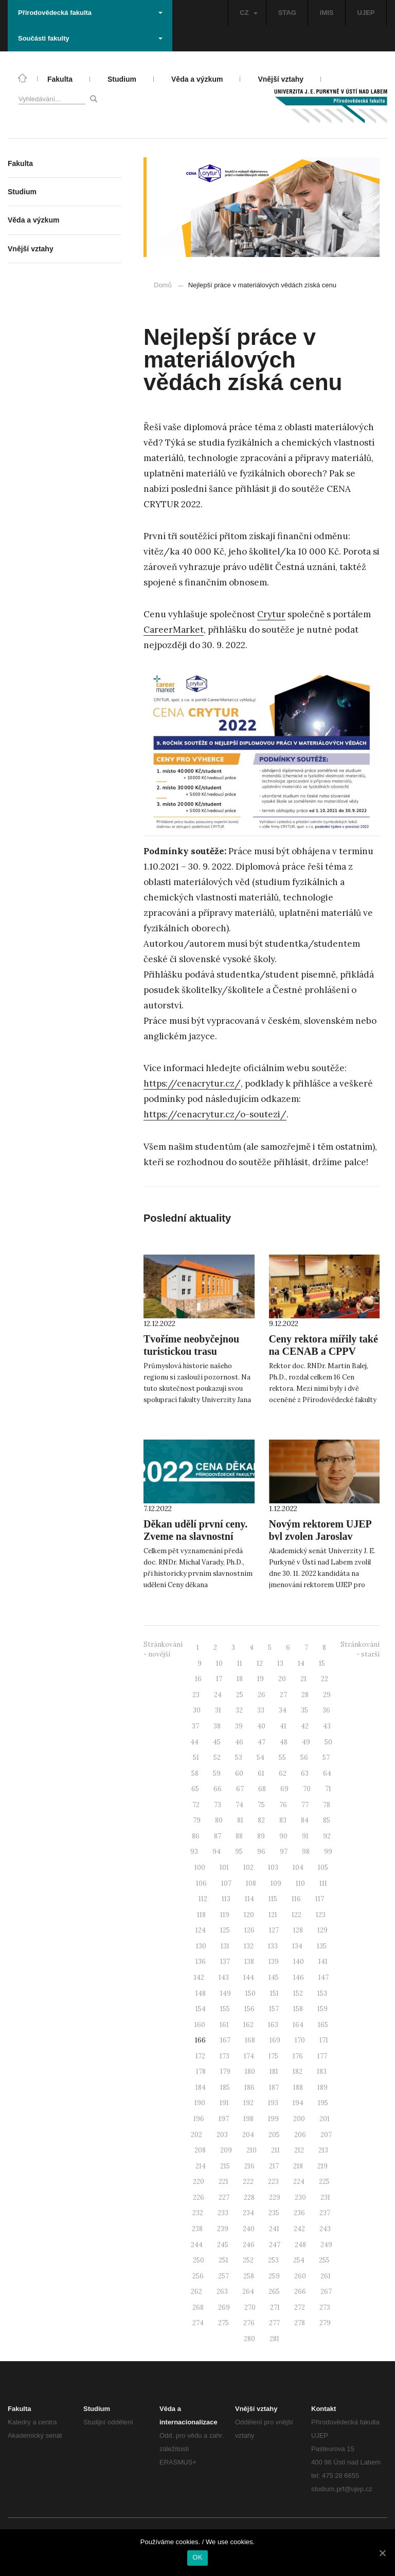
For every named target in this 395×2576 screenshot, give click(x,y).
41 (283, 1726)
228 (249, 2197)
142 (199, 1977)
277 (274, 2323)
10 (219, 1663)
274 (198, 2323)
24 (218, 1694)
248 (300, 2244)
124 (200, 1930)
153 (322, 1993)
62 (282, 1773)
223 (273, 2181)
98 (306, 1851)
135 (322, 1946)
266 (300, 2291)
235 (273, 2213)
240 (249, 2228)
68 (262, 1788)
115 (272, 1898)
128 (298, 1930)
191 (224, 2103)
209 (226, 2150)
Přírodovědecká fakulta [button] (90, 12)
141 (323, 1961)
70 (307, 1788)
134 (297, 1946)
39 (239, 1726)
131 (225, 1946)
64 (327, 1773)
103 (273, 1867)
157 (274, 2008)
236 (299, 2213)
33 (260, 1710)
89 (261, 1836)
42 (305, 1726)
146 (298, 1977)
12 (260, 1663)
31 (218, 1710)
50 (328, 1742)
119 (224, 1914)
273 (324, 2307)
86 (196, 1836)
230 (300, 2197)
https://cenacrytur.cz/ (192, 1083)
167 (225, 2040)
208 (200, 2150)
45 (217, 1742)
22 (324, 1679)
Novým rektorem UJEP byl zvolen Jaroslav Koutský (320, 1536)
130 (201, 1946)
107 (226, 1883)
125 (225, 1930)
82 (261, 1820)
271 (275, 2307)
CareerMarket (173, 629)
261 (325, 2276)
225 (324, 2181)
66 (217, 1788)
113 (226, 1898)
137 (225, 1961)
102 (248, 1867)
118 (201, 1914)
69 (284, 1788)
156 (249, 2008)
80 (219, 1820)
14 (301, 1663)
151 (274, 1993)
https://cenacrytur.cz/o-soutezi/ (214, 1114)
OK (197, 2557)
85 (326, 1820)
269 (224, 2307)
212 (299, 2150)
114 (249, 1898)
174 (249, 2056)
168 (250, 2040)
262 (196, 2291)
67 (240, 1788)
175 (273, 2056)
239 (222, 2228)
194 (298, 2103)
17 (219, 1679)
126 (249, 1930)
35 (304, 1710)
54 (260, 1757)
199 (273, 2118)
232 (197, 2213)
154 (200, 2008)
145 (273, 1977)
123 (321, 1914)
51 (196, 1757)
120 (249, 1914)
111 (323, 1883)
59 (217, 1773)
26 (261, 1694)
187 (274, 2087)
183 (322, 2071)
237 (324, 2213)
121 (272, 1914)
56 (304, 1757)
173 (224, 2056)
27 (283, 1694)
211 (275, 2150)
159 (322, 2008)
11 (239, 1663)
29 (327, 1694)
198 (248, 2118)
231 (325, 2197)
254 (298, 2260)
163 (273, 2024)
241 (274, 2228)
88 (239, 1836)
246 (249, 2244)
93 (194, 1851)
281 (274, 2338)
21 (303, 1679)
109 (276, 1883)
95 (239, 1851)
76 (283, 1804)
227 (224, 2197)
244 (197, 2244)
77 (305, 1804)
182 (297, 2071)
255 (324, 2260)
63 (305, 1773)
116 (296, 1898)
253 (273, 2260)
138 (249, 1961)
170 (300, 2040)
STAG (287, 12)
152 (298, 1993)
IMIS (327, 12)
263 (222, 2291)
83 (282, 1820)
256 (198, 2276)
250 (198, 2260)
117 (319, 1898)
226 (198, 2197)
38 (217, 1726)
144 (248, 1977)
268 (198, 2307)
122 (296, 1914)
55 (282, 1757)
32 (239, 1710)
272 (299, 2307)
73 (217, 1804)
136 (200, 1961)
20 (282, 1679)
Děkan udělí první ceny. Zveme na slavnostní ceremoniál (195, 1536)
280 (249, 2338)
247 (274, 2244)
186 (249, 2087)
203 (222, 2134)
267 (326, 2291)
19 (260, 1679)
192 (248, 2103)
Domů (163, 285)
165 (323, 2024)
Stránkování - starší (360, 1649)
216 (249, 2166)
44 (194, 1742)
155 (225, 2008)
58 (195, 1773)
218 (298, 2166)
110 (300, 1883)
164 (298, 2024)
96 (261, 1851)
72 (196, 1804)
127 (274, 1930)
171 (323, 2040)
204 (248, 2134)
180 (250, 2071)
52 (217, 1757)
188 (298, 2087)
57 (326, 1757)
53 (238, 1757)
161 (224, 2024)
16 (198, 1679)
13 (280, 1663)
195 (323, 2103)
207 (326, 2134)
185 (225, 2087)
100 (199, 1867)
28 (305, 1694)
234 (248, 2213)
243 (325, 2228)
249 (326, 2244)
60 (239, 1773)
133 (273, 1946)
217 (274, 2166)
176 (298, 2056)
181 (274, 2071)
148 (200, 1993)
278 (299, 2323)
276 (249, 2323)
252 (248, 2260)
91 (305, 1836)
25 (239, 1694)
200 (299, 2118)
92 (327, 1836)
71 (328, 1788)
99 (328, 1851)
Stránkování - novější (163, 1649)
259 (274, 2276)
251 (223, 2260)
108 (251, 1883)
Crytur (271, 614)
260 (300, 2276)
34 (282, 1710)
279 (325, 2323)
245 (222, 2244)
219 (322, 2166)
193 (273, 2103)
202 (196, 2134)
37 (195, 1726)
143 (224, 1977)
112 (203, 1898)
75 (261, 1804)
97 (284, 1851)
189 (322, 2087)
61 (261, 1773)
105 (323, 1867)
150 (250, 1993)
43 (327, 1726)
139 (273, 1961)
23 (196, 1694)
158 (298, 2008)
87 (217, 1836)
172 (200, 2056)
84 (305, 1820)
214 (200, 2166)
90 (283, 1836)
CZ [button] (248, 12)
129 (322, 1930)
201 (324, 2118)
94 (216, 1851)
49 (306, 1742)
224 (298, 2181)
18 (240, 1679)
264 (248, 2291)
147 (323, 1977)
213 (323, 2150)
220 (198, 2181)
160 (199, 2024)
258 (248, 2276)
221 (223, 2181)
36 (326, 1710)
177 (322, 2056)
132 (249, 1946)
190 (199, 2103)
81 (240, 1820)
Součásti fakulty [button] (90, 38)
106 (201, 1883)
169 (275, 2040)
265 (274, 2291)
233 (223, 2213)
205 (274, 2134)
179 (225, 2071)
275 (223, 2323)
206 (300, 2134)
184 (200, 2087)
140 (298, 1961)
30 (197, 1710)
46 (239, 1742)
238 (197, 2228)
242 (299, 2228)
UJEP (366, 12)
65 (195, 1788)
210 (251, 2150)
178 (201, 2071)
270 (250, 2307)
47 (261, 1742)
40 (261, 1726)
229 (274, 2197)
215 (225, 2166)
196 (198, 2118)
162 (248, 2024)
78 (326, 1804)
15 (322, 1663)
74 (239, 1804)
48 (284, 1742)
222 (248, 2181)
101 (224, 1867)
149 (225, 1993)
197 (224, 2118)
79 (197, 1820)
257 (223, 2276)
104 (298, 1867)
